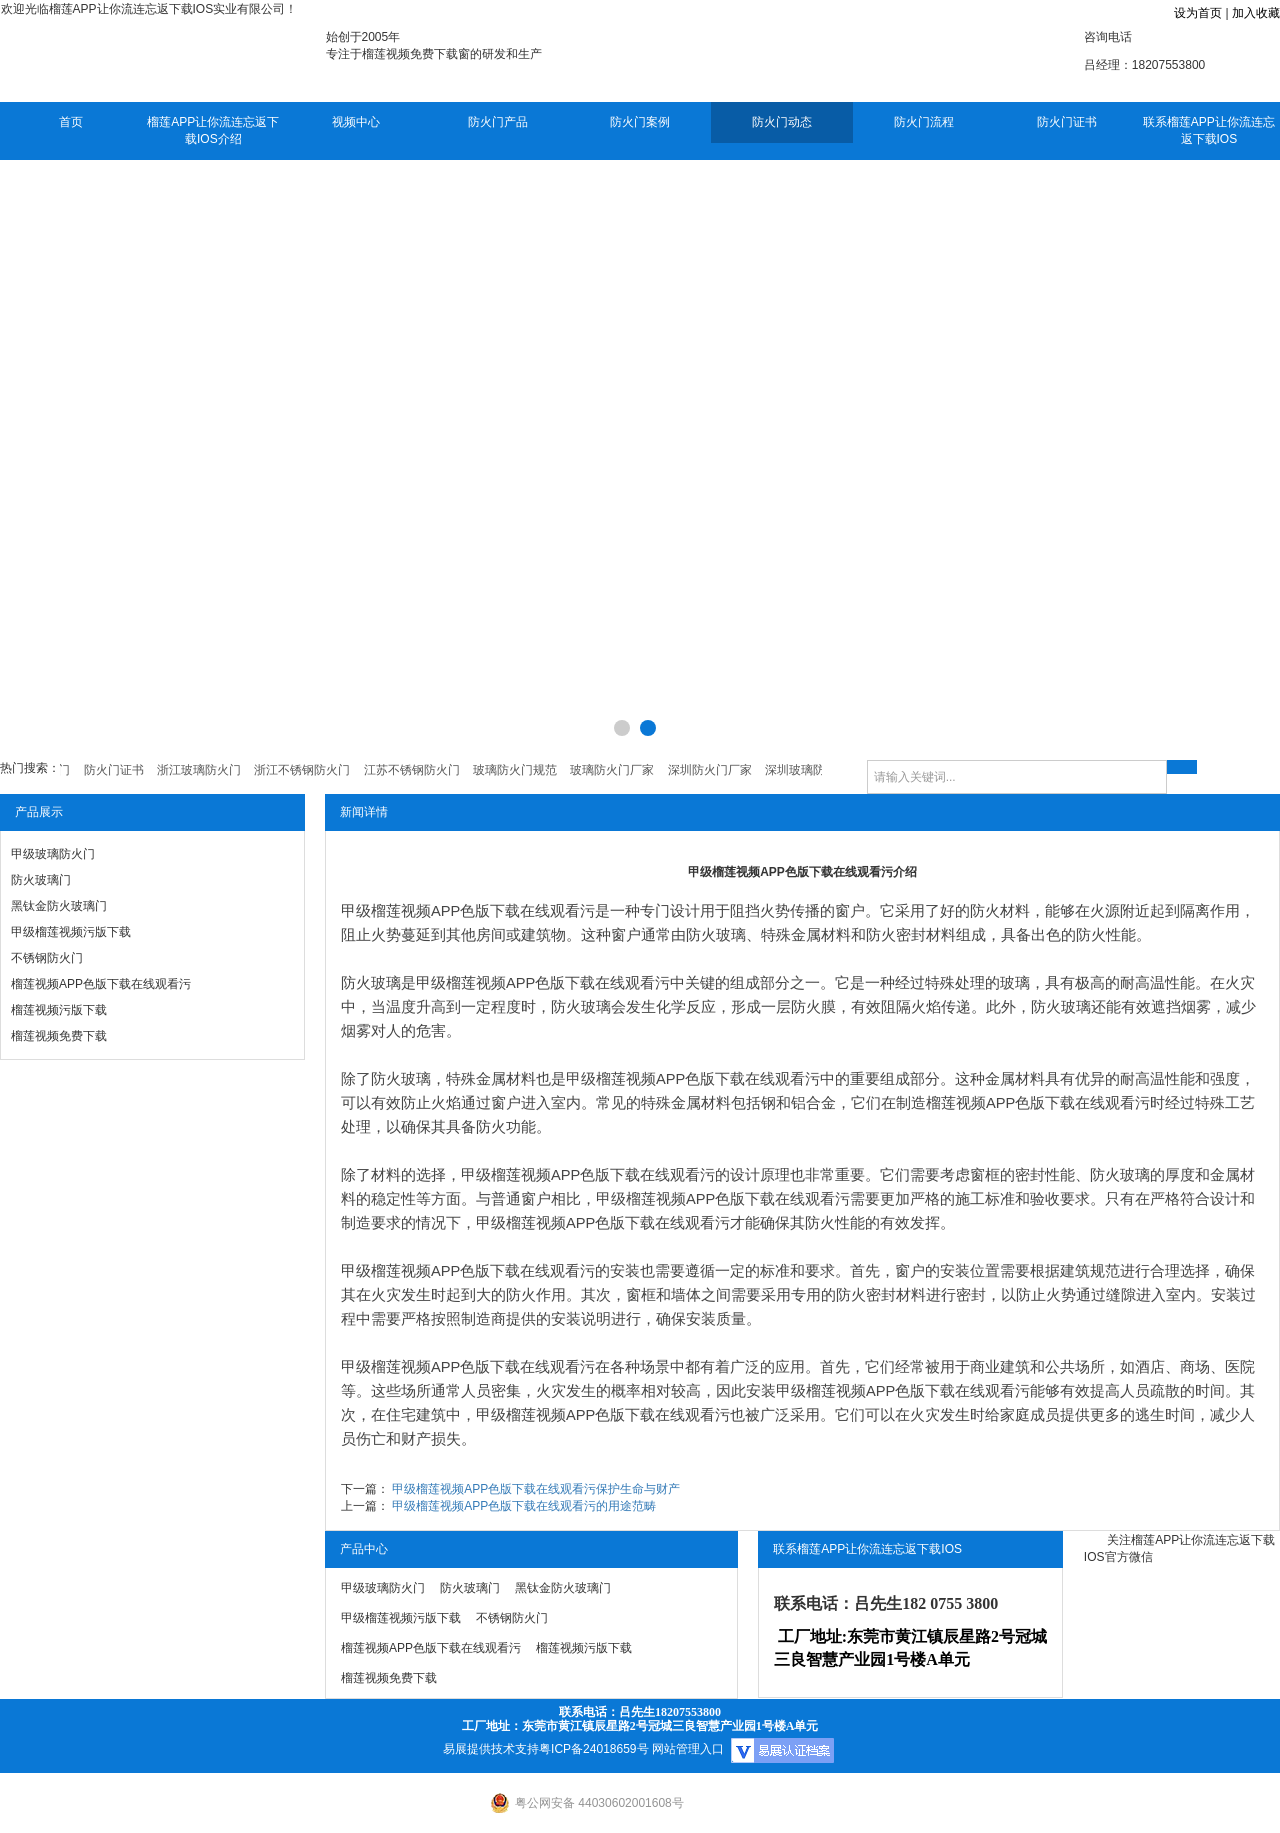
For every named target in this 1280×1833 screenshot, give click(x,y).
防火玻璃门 (41, 880)
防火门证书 (1067, 122)
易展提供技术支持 (491, 1749)
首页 (71, 122)
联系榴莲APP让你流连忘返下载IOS (1209, 130)
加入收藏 (1256, 13)
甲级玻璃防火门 (53, 854)
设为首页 (1198, 13)
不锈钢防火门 (47, 958)
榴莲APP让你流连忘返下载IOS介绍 (213, 130)
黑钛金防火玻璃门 (59, 906)
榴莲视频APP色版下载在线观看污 (101, 984)
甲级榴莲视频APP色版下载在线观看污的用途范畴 (524, 1506)
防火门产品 (498, 122)
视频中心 (356, 122)
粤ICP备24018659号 (593, 1749)
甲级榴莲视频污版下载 (71, 932)
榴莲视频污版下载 (59, 1010)
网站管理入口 (688, 1749)
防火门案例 (640, 122)
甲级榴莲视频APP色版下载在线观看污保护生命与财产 (536, 1489)
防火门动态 (782, 122)
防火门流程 (924, 122)
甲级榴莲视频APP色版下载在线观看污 (468, 911)
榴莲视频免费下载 (59, 1036)
